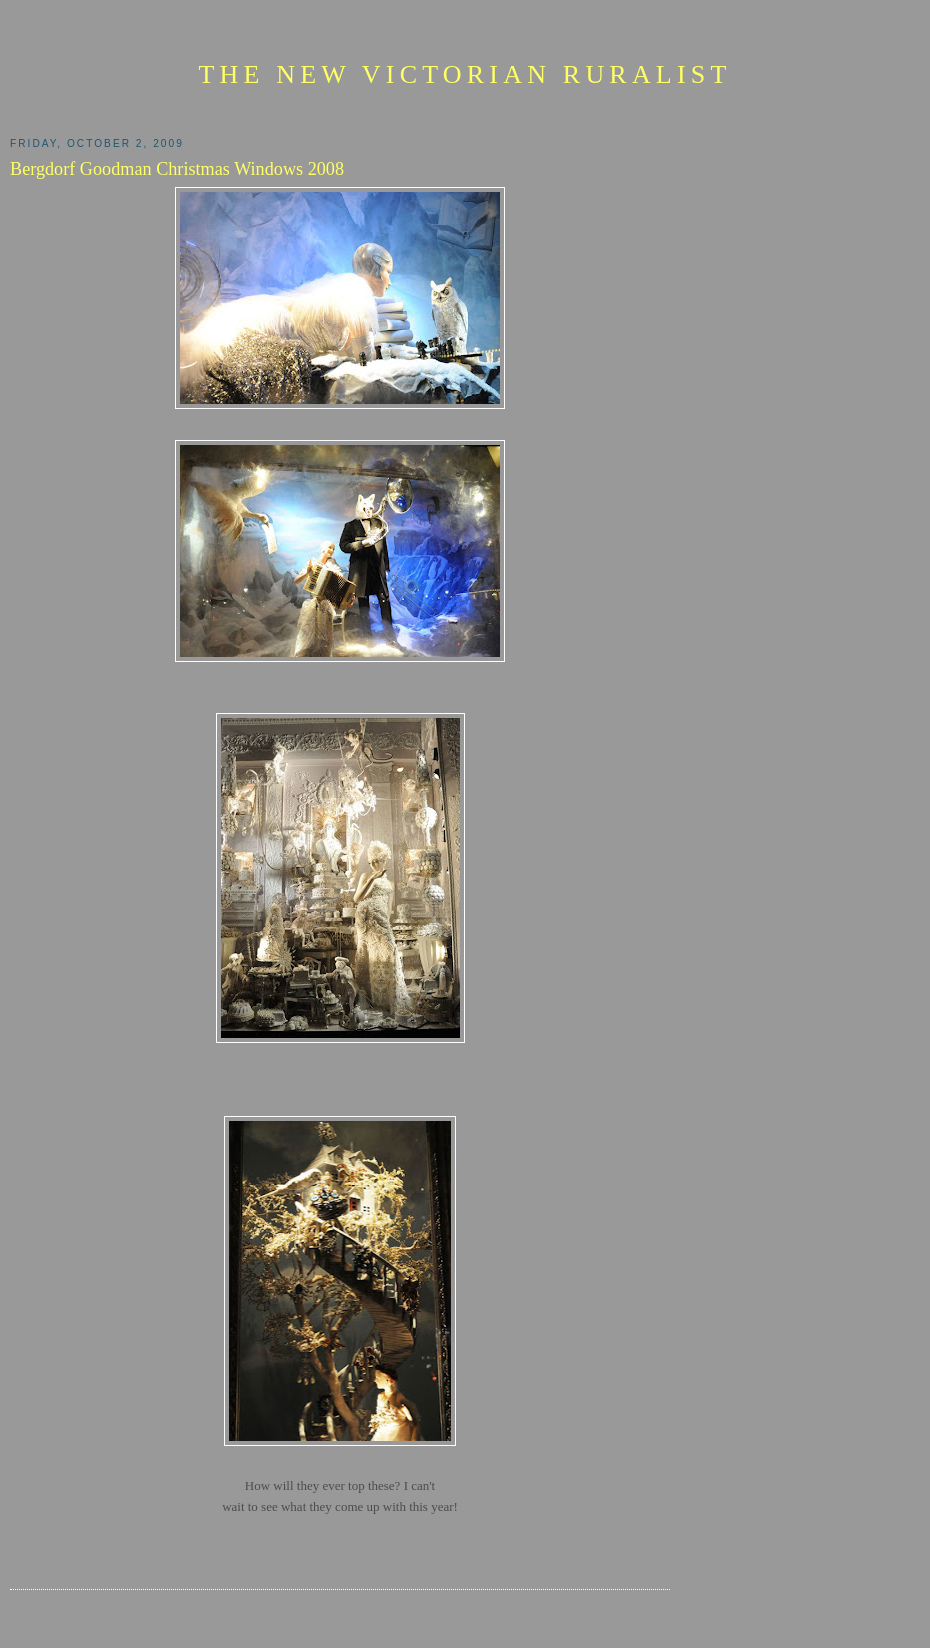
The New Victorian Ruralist (464, 74)
